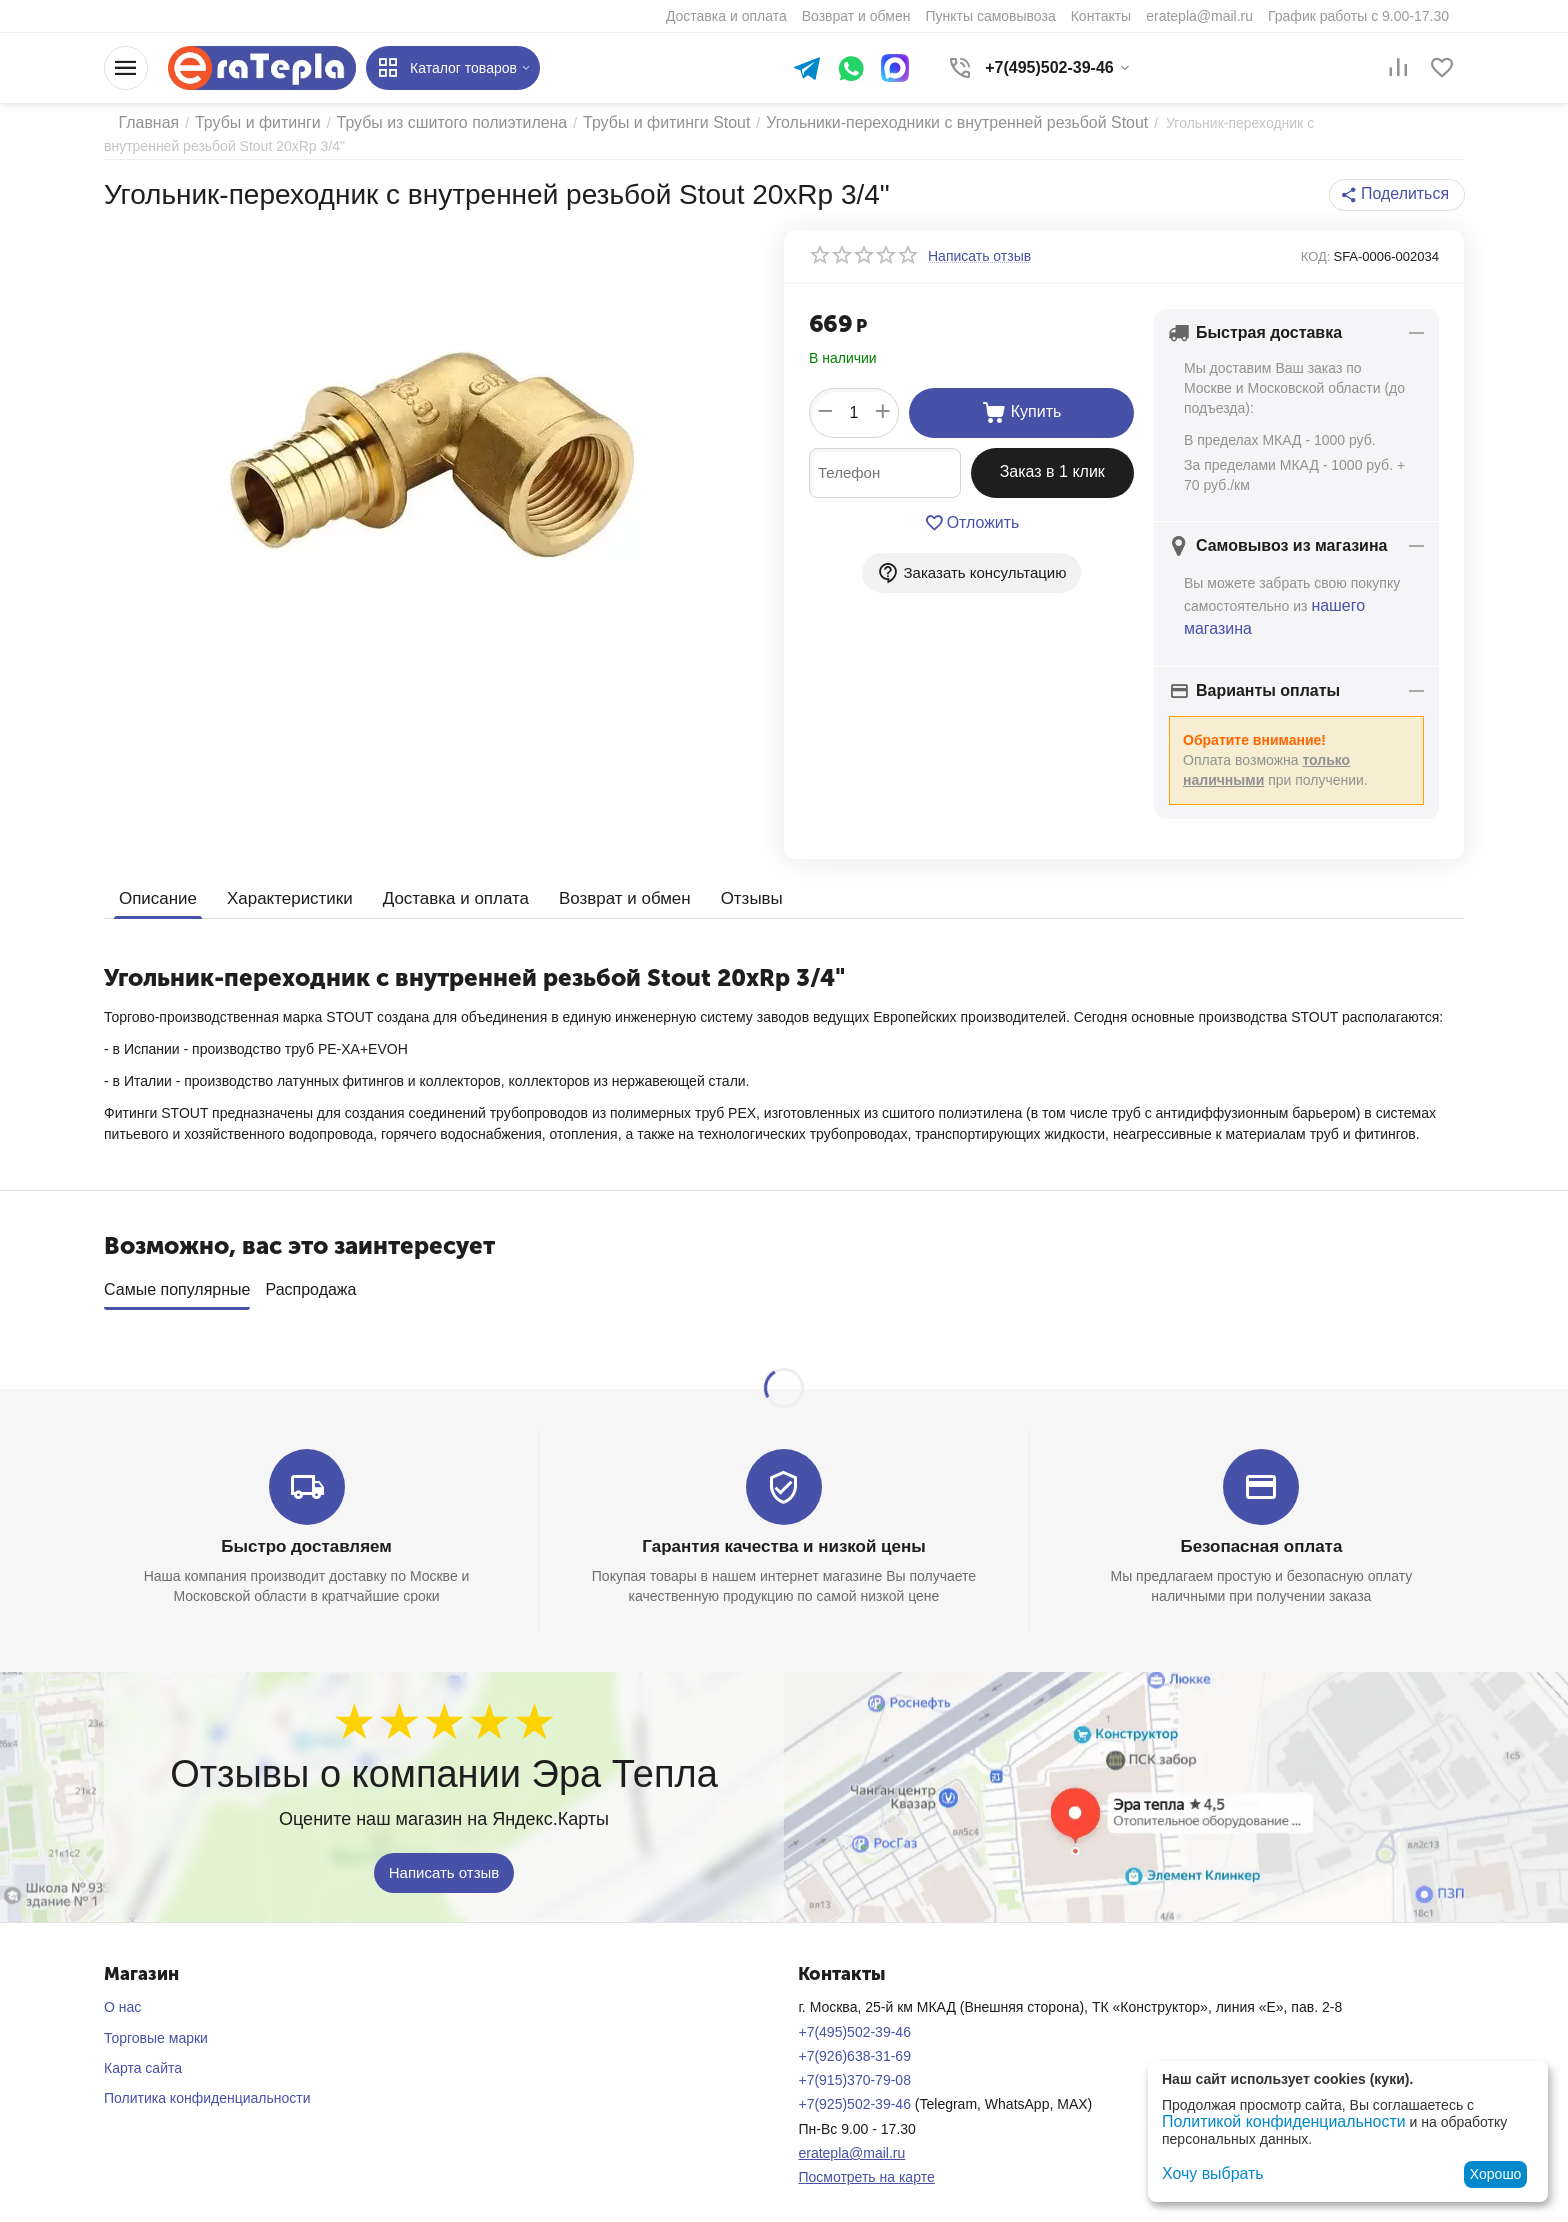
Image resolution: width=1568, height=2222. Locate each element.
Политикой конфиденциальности (1269, 2123)
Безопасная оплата (1261, 1533)
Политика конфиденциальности (207, 2084)
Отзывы (723, 892)
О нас (122, 1993)
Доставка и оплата (440, 892)
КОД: (1316, 256)
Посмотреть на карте (866, 2163)
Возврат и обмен (601, 892)
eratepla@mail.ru (851, 2139)
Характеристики (282, 892)
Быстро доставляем (306, 1533)
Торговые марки (156, 2024)
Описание (156, 892)
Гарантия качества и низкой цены (783, 1533)
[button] (1402, 195)
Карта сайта (143, 2054)
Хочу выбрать (1206, 2174)
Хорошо (1496, 2174)
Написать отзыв (444, 1858)
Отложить (971, 523)
